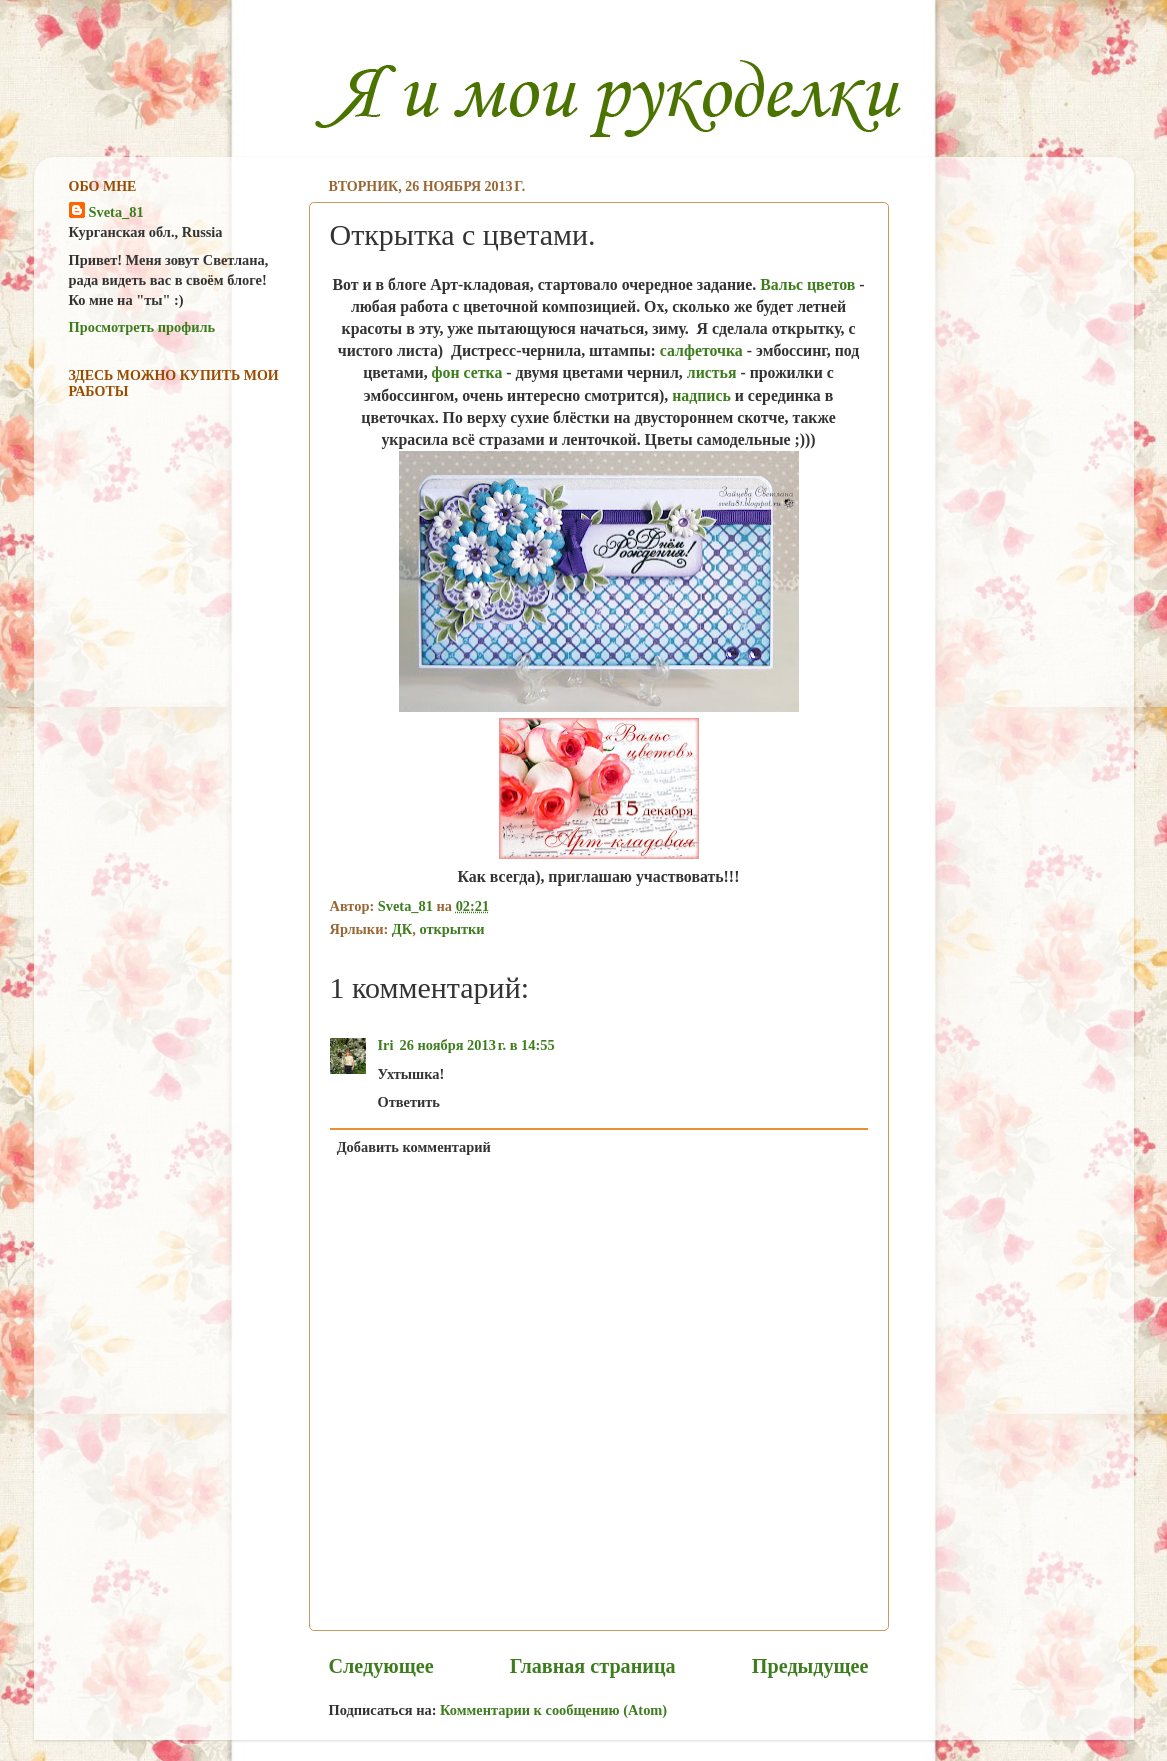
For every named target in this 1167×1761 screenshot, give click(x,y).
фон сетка (467, 372)
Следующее (381, 1666)
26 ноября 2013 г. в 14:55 (477, 1045)
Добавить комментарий (414, 1147)
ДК (402, 929)
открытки (451, 929)
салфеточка (701, 350)
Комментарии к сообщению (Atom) (553, 1710)
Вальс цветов (807, 284)
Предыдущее (810, 1666)
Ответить (409, 1102)
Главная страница (593, 1666)
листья (712, 372)
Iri (386, 1045)
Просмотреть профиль (142, 327)
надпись (701, 395)
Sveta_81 (116, 212)
